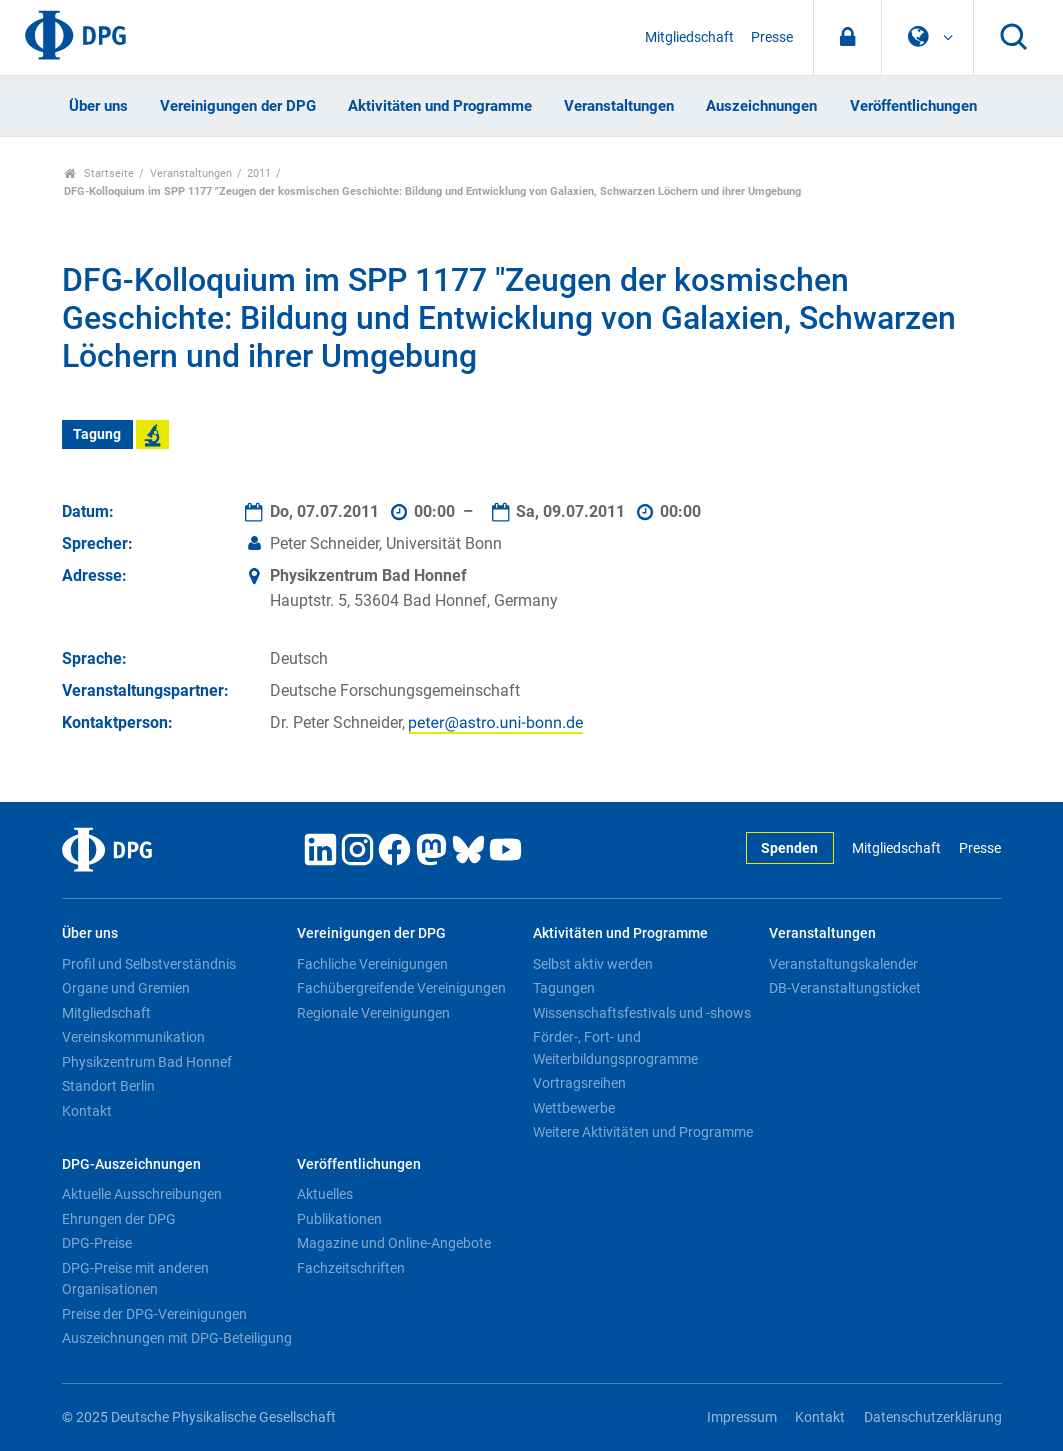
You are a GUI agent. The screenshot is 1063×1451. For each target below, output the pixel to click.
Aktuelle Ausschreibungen (142, 1194)
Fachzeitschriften (351, 1268)
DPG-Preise (97, 1243)
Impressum (742, 1417)
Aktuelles (325, 1194)
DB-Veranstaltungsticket (845, 988)
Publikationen (339, 1219)
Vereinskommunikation (133, 1037)
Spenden (789, 848)
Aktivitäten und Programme (440, 106)
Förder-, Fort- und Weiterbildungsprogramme (615, 1048)
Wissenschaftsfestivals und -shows (642, 1013)
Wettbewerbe (574, 1108)
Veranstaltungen (619, 106)
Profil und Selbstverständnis (149, 964)
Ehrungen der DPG (119, 1219)
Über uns (98, 106)
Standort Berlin (108, 1086)
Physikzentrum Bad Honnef (147, 1062)
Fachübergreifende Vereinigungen (401, 988)
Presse (772, 37)
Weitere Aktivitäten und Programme (643, 1132)
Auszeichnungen (761, 106)
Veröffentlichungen (913, 106)
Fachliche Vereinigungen (372, 964)
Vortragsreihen (579, 1083)
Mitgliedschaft (689, 37)
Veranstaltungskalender (843, 964)
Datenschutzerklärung (933, 1417)
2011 (259, 173)
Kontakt (87, 1111)
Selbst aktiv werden (593, 964)
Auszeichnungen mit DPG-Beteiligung (177, 1338)
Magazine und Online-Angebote (394, 1243)
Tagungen (564, 988)
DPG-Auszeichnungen (131, 1164)
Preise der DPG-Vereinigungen (154, 1314)
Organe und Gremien (126, 988)
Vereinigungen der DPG (238, 106)
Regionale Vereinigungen (373, 1013)
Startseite (99, 173)
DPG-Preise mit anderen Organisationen (135, 1279)
